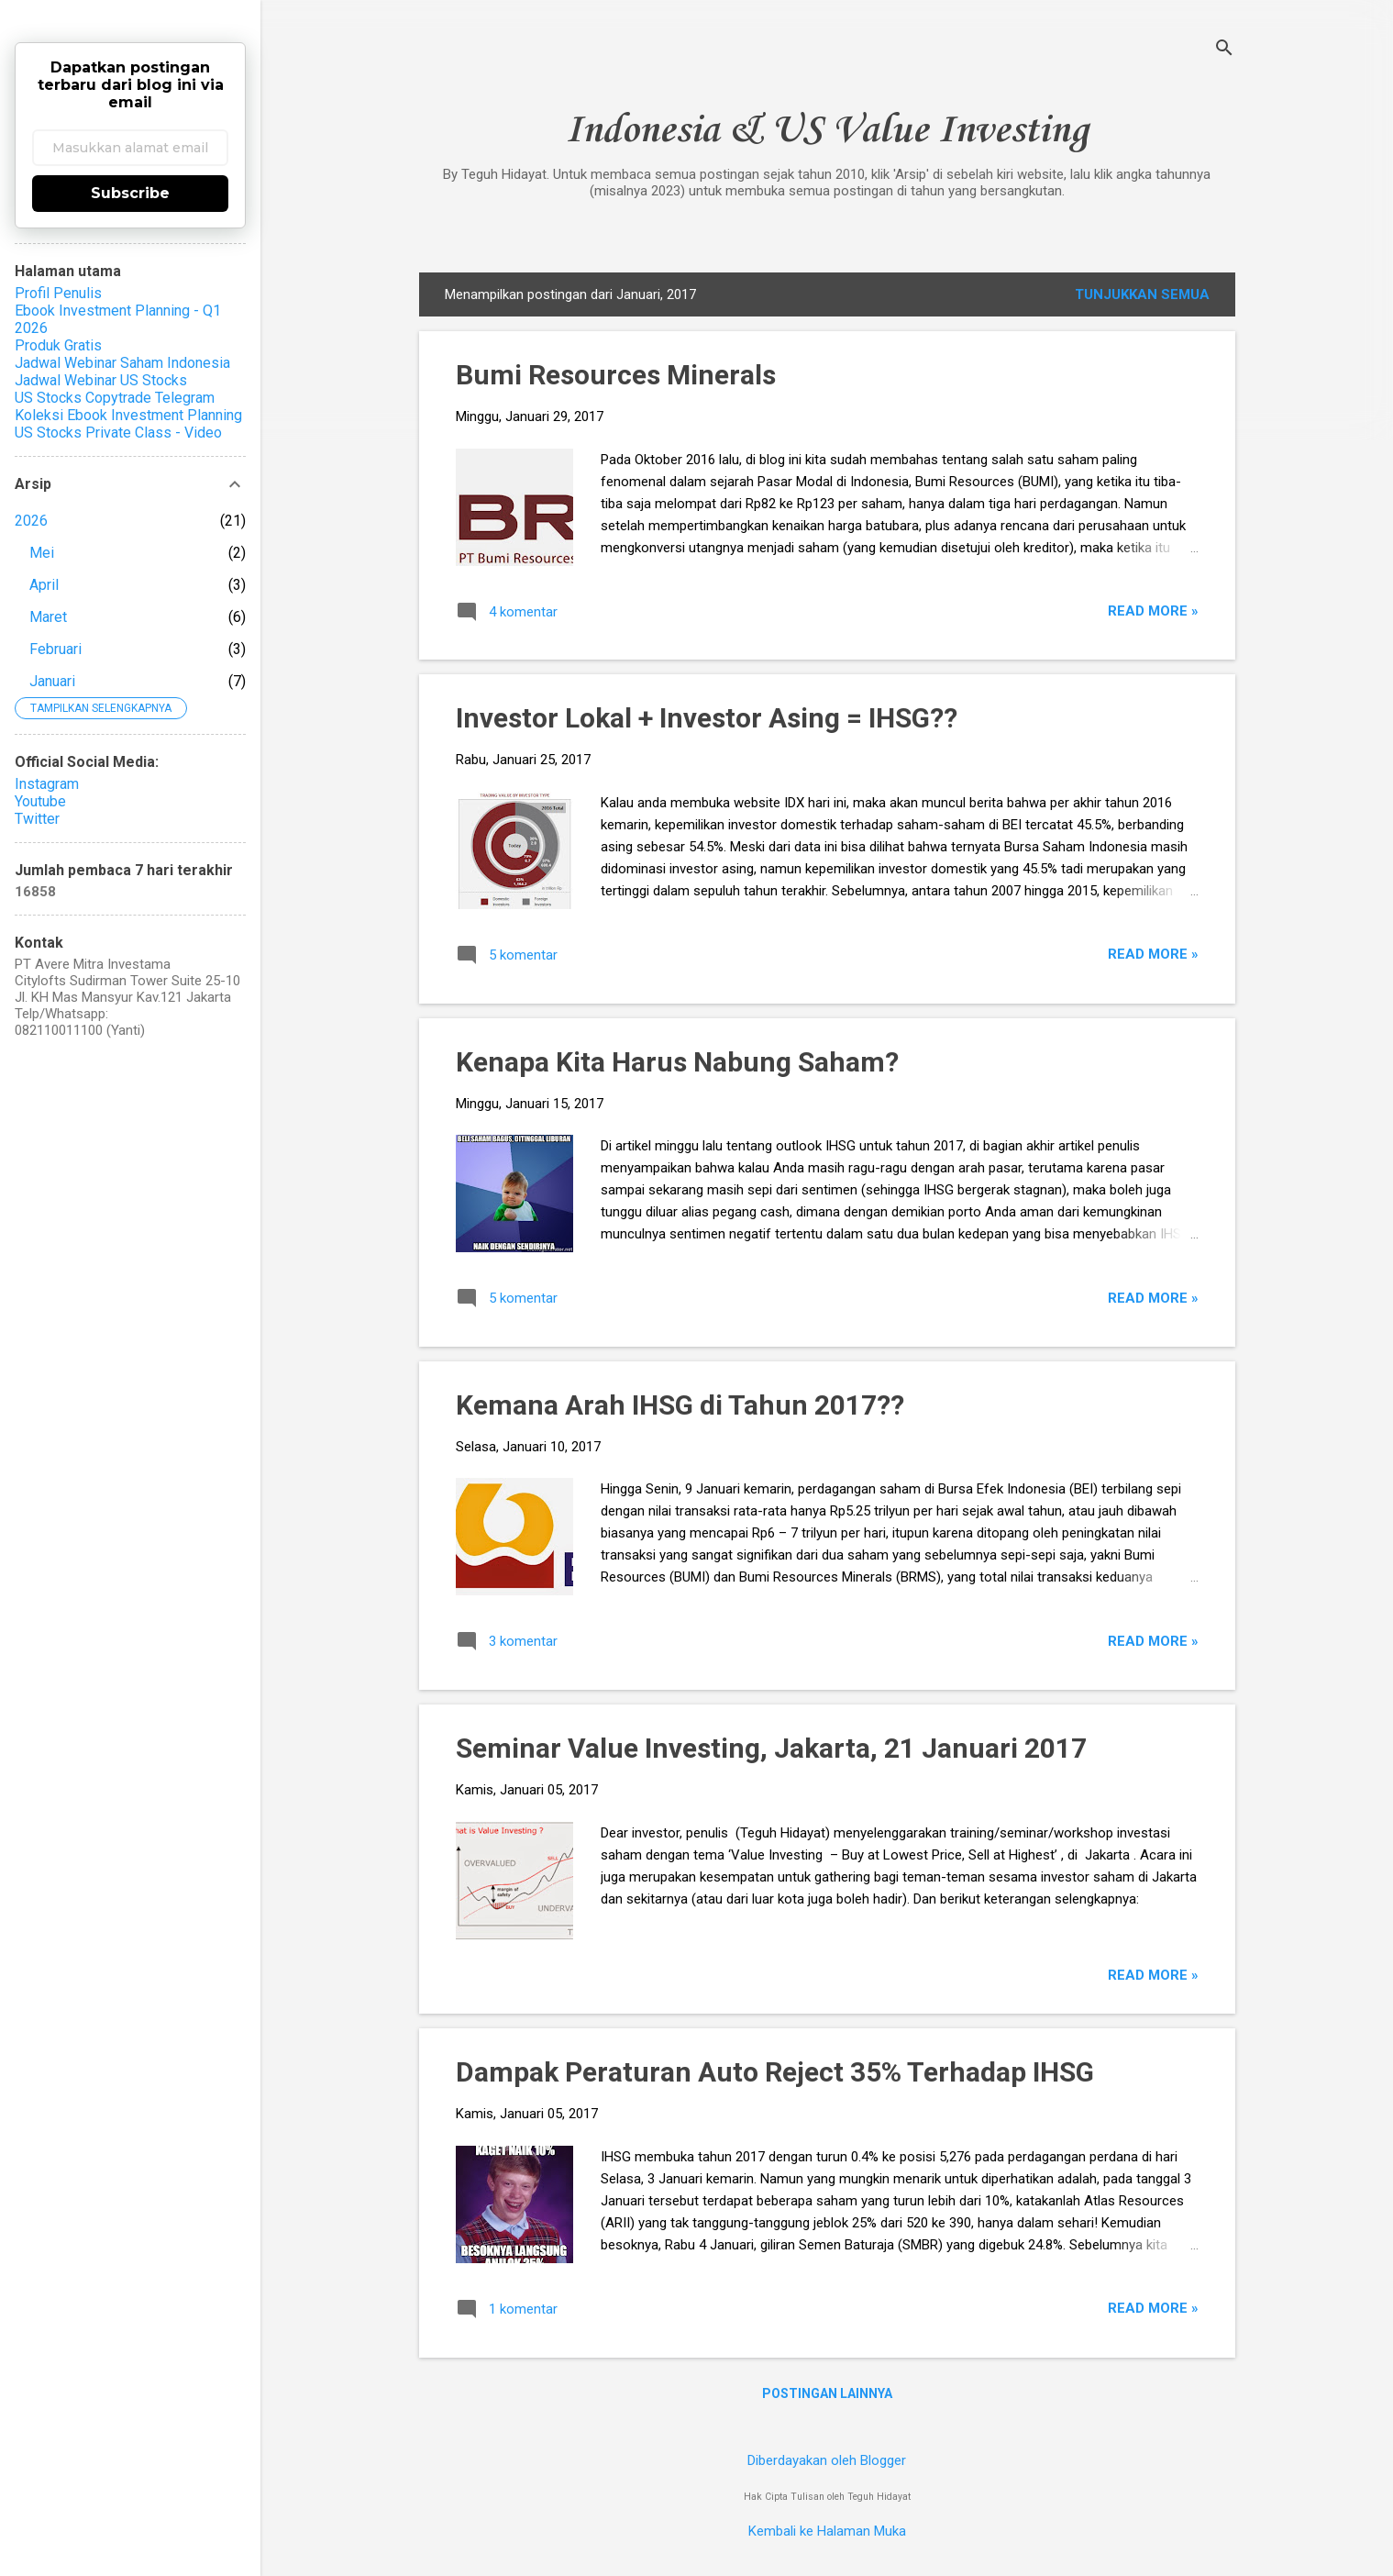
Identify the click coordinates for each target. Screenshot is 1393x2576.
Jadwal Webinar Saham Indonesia (122, 363)
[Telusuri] (1224, 50)
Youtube (40, 801)
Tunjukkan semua (1142, 294)
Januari (52, 681)
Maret (48, 617)
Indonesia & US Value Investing (827, 131)
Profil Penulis (58, 293)
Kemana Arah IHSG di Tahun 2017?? (680, 1405)
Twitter (37, 818)
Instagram (47, 784)
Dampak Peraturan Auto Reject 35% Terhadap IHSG (775, 2072)
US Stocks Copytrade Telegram (115, 397)
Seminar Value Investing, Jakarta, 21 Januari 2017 (771, 1748)
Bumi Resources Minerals (616, 375)
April (44, 585)
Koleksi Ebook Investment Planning (128, 415)
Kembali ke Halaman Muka (827, 2531)
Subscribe (130, 193)
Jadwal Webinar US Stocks (101, 380)
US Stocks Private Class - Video (118, 432)
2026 (31, 520)
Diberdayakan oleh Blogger (826, 2460)
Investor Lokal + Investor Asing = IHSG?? (706, 718)
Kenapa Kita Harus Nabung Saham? (677, 1062)
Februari (55, 649)
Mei (41, 552)
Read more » (1153, 611)
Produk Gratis (58, 345)
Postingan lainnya (827, 2393)
